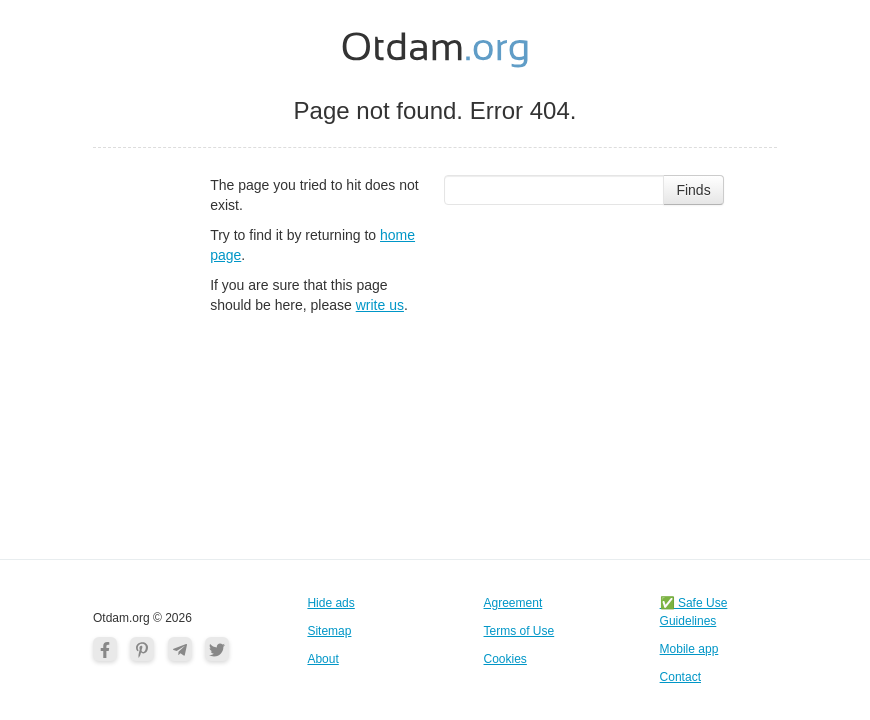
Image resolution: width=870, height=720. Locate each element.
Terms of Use (519, 631)
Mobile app (689, 649)
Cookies (505, 659)
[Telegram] (180, 649)
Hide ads (330, 603)
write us (380, 305)
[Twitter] (217, 649)
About (322, 659)
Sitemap (329, 631)
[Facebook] (105, 649)
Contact (680, 677)
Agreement (513, 603)
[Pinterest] (142, 649)
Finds (693, 190)
